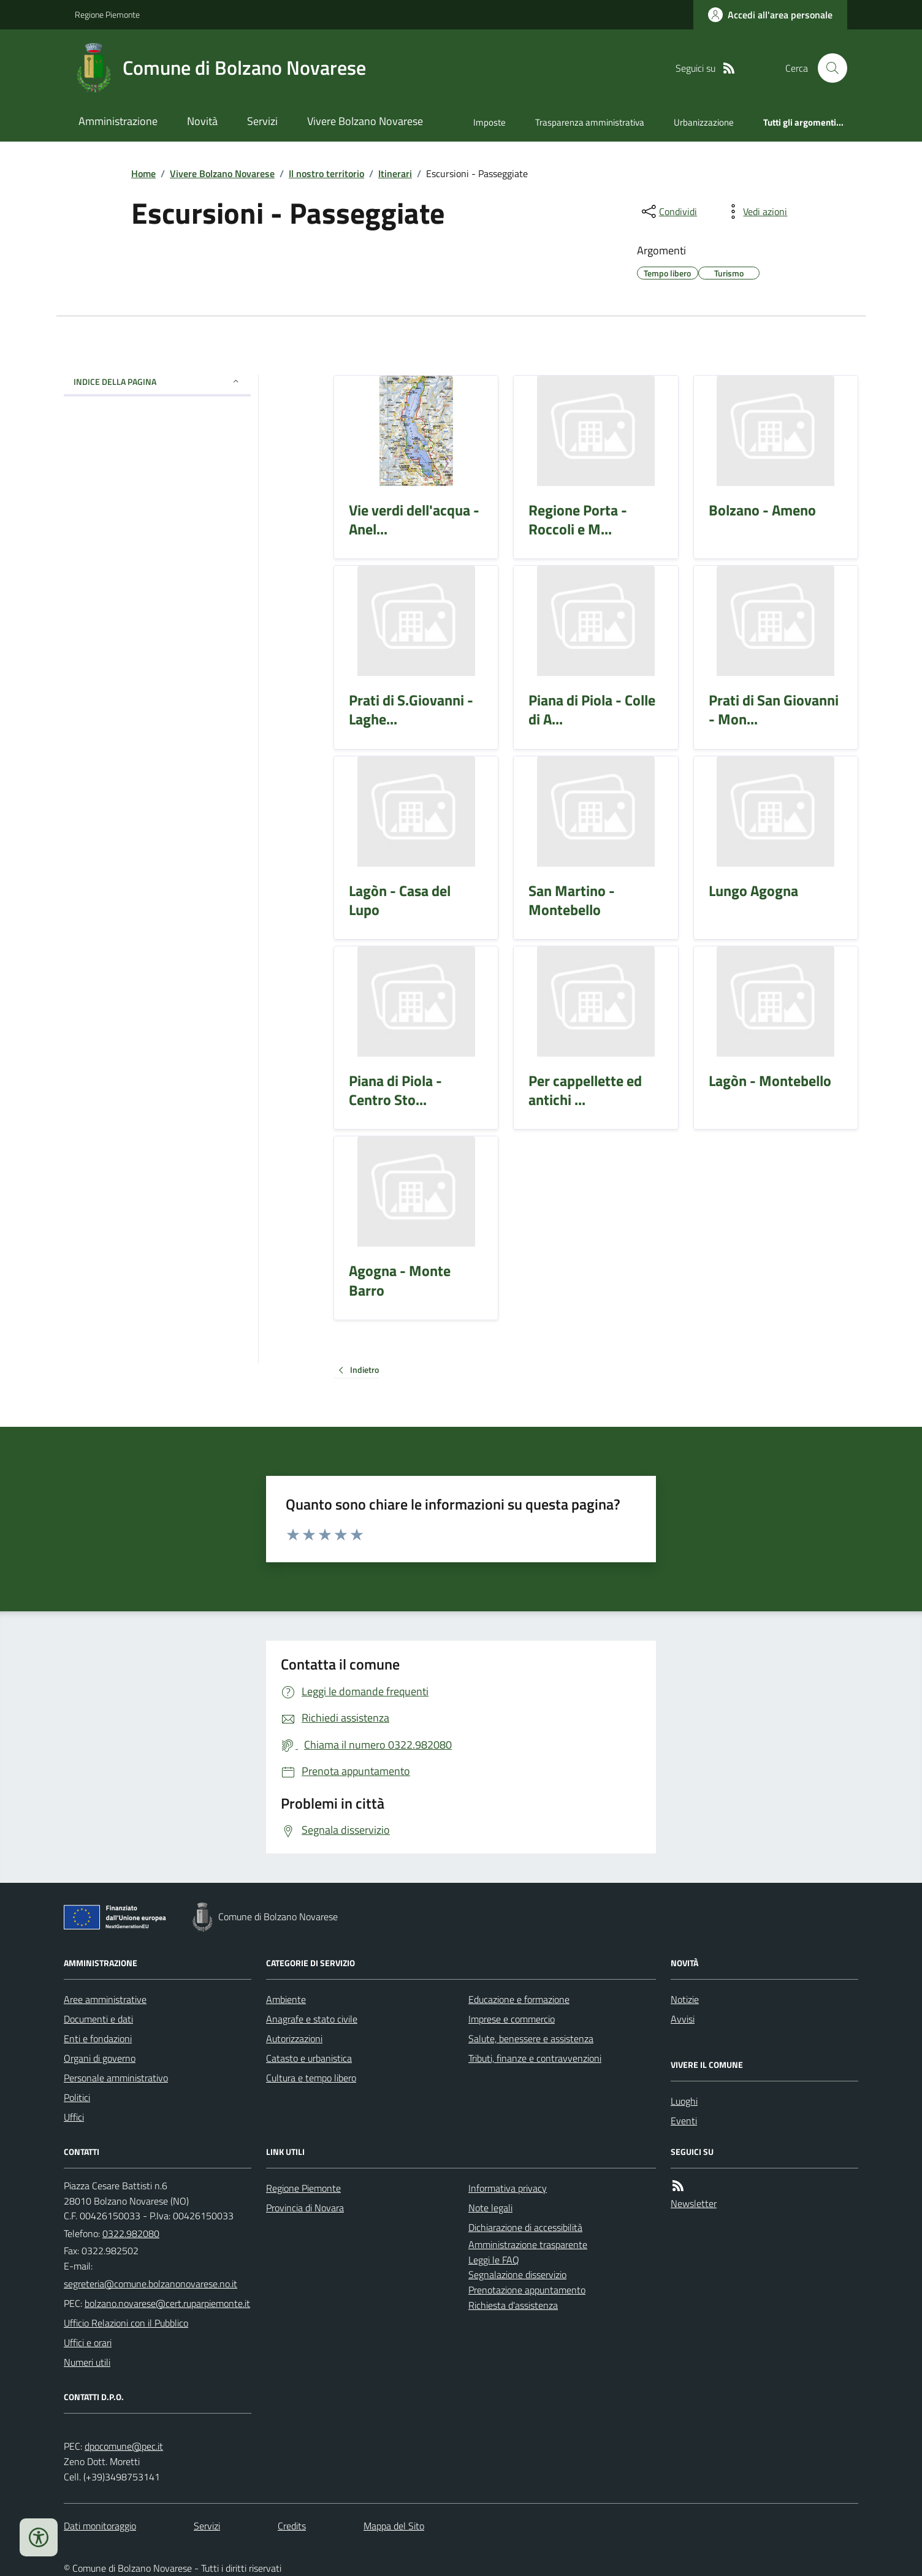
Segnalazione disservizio (517, 2274)
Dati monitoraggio (100, 2525)
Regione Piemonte (107, 14)
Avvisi (683, 2019)
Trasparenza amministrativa (589, 122)
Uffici (74, 2117)
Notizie (685, 1999)
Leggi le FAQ (493, 2259)
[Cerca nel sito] (827, 68)
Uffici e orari (88, 2342)
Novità (202, 121)
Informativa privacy (507, 2188)
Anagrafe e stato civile (311, 2019)
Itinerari (395, 173)
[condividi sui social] (668, 211)
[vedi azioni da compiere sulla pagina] (755, 211)
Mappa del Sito (394, 2525)
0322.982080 (130, 2233)
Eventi (684, 2120)
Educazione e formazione (519, 1999)
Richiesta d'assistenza (513, 2305)
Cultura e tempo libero (311, 2077)
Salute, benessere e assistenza (530, 2038)
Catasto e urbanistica (309, 2058)
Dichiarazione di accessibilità (525, 2227)
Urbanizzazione (704, 122)
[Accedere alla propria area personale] (770, 14)
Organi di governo (99, 2058)
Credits (292, 2525)
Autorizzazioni (294, 2038)
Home (143, 173)
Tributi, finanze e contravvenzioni (534, 2058)
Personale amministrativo (116, 2077)
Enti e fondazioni (98, 2038)
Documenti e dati (98, 2019)
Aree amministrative (105, 1999)
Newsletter (694, 2203)
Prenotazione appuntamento (526, 2289)
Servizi (262, 121)
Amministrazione (118, 121)
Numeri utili (87, 2362)
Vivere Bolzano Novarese (365, 121)
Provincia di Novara (305, 2207)
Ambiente (286, 1999)
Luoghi (684, 2101)
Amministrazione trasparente (527, 2244)
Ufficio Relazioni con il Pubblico (126, 2323)
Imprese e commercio (511, 2019)
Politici (77, 2097)
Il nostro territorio (326, 173)
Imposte (489, 122)
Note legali (490, 2207)
